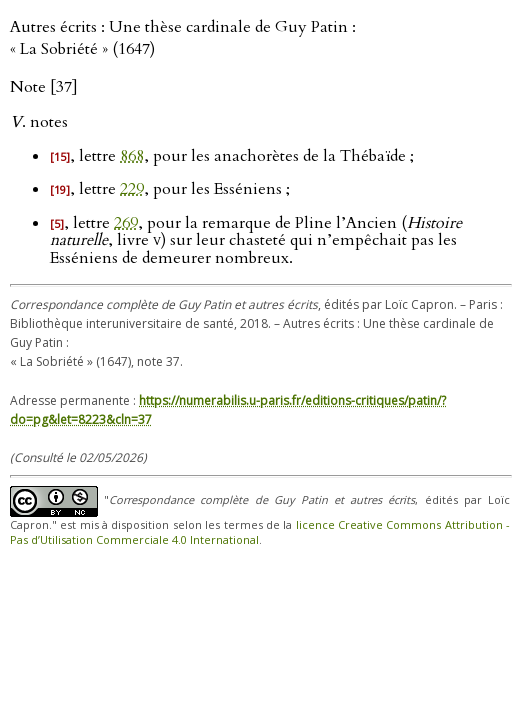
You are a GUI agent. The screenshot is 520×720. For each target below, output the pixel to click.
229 (132, 189)
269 (126, 223)
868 (132, 156)
